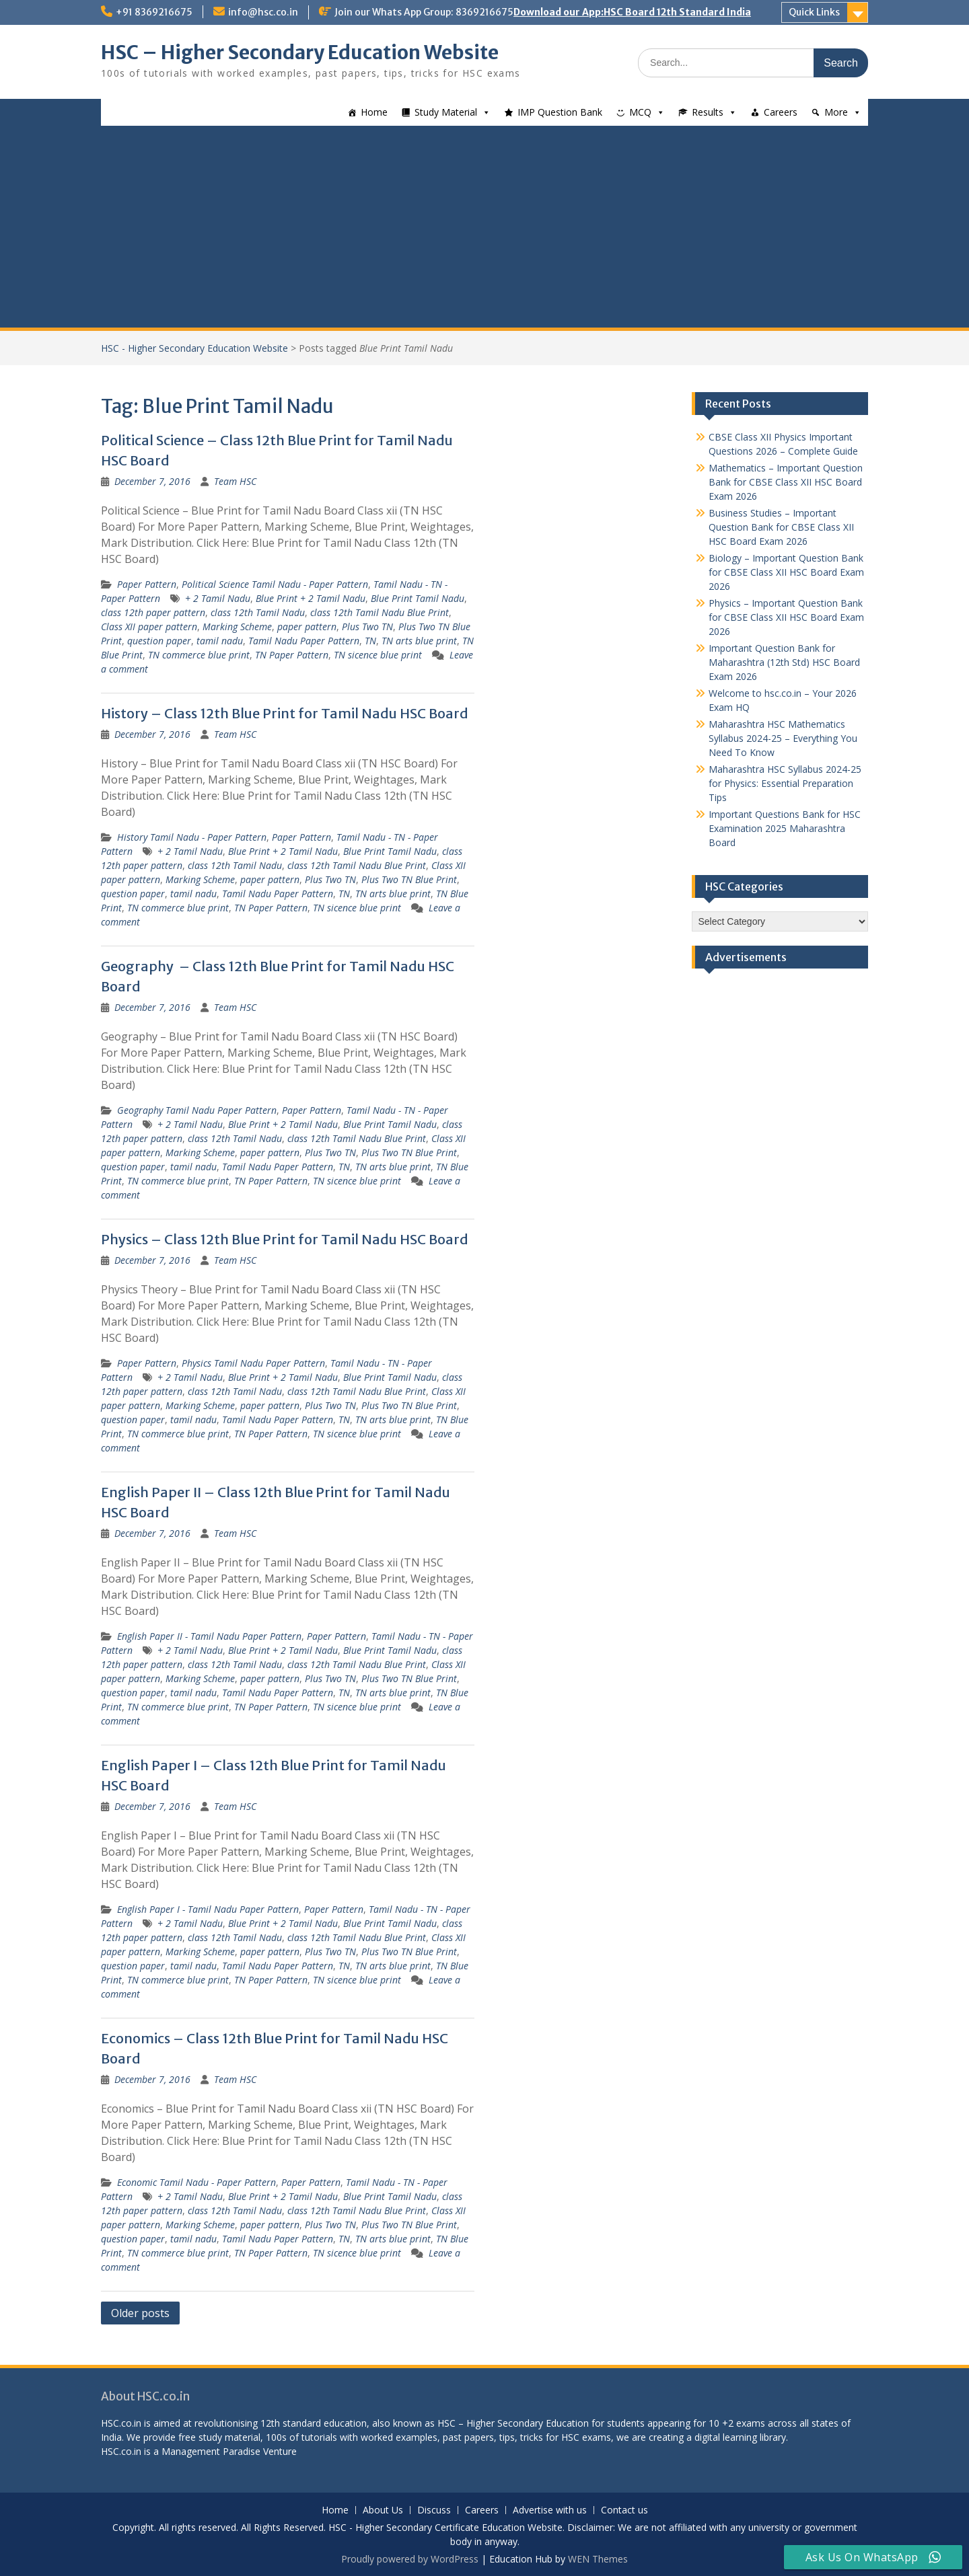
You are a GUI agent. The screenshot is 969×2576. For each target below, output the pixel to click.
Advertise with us (550, 2510)
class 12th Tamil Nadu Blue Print (379, 612)
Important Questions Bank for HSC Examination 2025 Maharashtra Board (785, 828)
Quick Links (814, 12)
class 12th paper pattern (153, 612)
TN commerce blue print (199, 654)
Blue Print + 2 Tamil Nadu (310, 598)
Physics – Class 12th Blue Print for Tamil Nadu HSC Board (284, 1239)
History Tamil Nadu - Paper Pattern (191, 837)
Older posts (140, 2313)
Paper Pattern (146, 584)
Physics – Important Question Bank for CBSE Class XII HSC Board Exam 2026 (786, 617)
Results (707, 112)
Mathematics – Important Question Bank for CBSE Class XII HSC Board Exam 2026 (786, 481)
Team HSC (235, 481)
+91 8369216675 (154, 12)
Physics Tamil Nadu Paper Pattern (253, 1363)
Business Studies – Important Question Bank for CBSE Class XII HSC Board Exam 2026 (781, 526)
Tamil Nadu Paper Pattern (303, 640)
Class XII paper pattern (149, 626)
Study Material (446, 112)
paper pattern (306, 626)
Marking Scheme (237, 626)
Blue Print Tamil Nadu (417, 598)
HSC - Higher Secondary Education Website (194, 348)
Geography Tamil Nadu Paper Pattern (197, 1110)
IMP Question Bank (559, 112)
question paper (159, 640)
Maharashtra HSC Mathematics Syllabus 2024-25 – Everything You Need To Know (783, 738)
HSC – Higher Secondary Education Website (300, 52)
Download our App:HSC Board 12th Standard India (632, 12)
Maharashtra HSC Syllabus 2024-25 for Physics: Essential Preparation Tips (785, 783)
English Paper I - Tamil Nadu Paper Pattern (208, 1909)
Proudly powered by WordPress (409, 2558)
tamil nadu (219, 640)
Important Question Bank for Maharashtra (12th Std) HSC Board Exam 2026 (784, 662)
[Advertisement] (484, 226)
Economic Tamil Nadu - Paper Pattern (196, 2182)
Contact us (624, 2510)
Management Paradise (211, 2451)
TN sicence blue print (378, 654)
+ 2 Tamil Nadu (217, 598)
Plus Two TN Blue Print (409, 879)
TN (370, 640)
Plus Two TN (367, 626)
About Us (383, 2510)
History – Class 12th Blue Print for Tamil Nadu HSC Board (284, 713)
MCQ (640, 112)
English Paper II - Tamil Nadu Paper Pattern (209, 1636)
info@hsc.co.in (263, 12)
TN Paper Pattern (291, 654)
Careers (780, 112)
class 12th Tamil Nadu (258, 612)
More (836, 112)
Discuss (434, 2510)
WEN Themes (598, 2558)
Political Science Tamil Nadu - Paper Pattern (275, 584)
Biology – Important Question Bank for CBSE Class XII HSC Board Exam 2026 (786, 572)
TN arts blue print (419, 640)
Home (374, 112)
